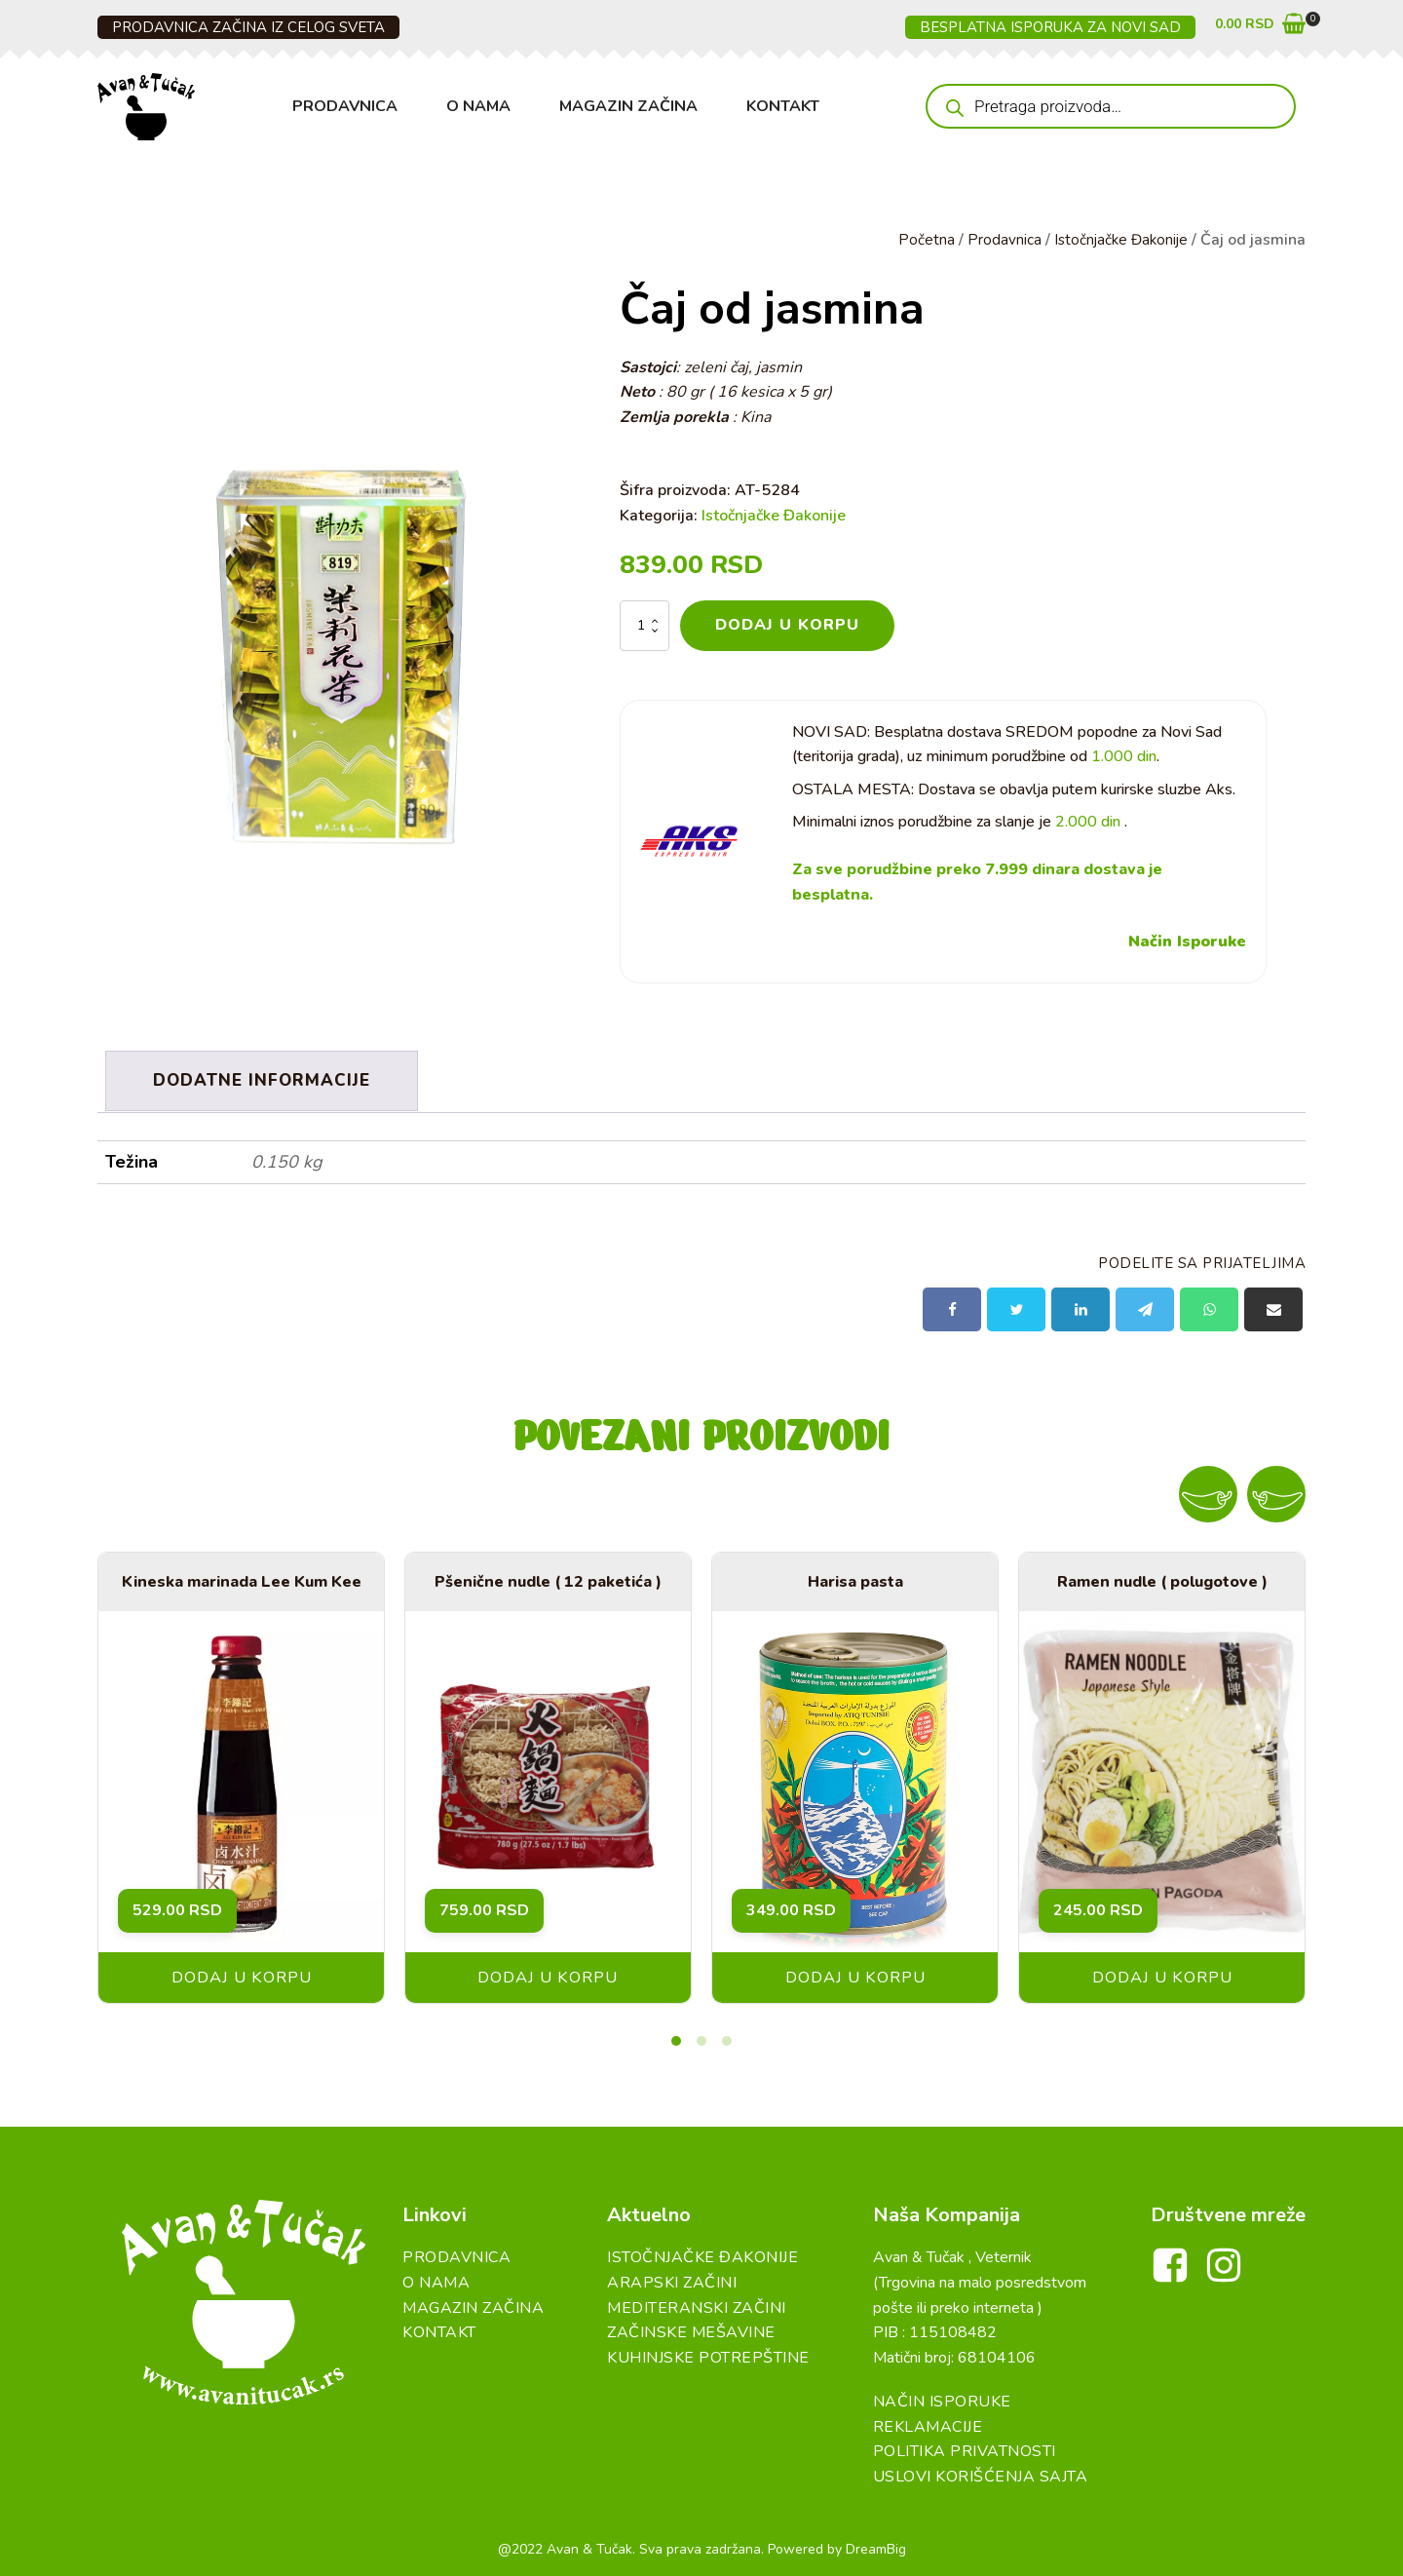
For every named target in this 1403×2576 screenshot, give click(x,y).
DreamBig (876, 2545)
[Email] (1273, 1305)
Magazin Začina (628, 106)
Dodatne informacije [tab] (263, 1078)
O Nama (478, 106)
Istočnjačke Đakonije (1118, 239)
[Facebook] (952, 1305)
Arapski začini (672, 2278)
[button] (1260, 28)
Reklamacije (928, 2423)
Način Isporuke (1187, 942)
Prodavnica (345, 106)
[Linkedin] (1080, 1305)
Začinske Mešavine (691, 2328)
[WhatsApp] (1209, 1305)
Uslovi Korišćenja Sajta (980, 2472)
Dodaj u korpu (787, 625)
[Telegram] (1145, 1305)
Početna (920, 239)
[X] (1016, 1305)
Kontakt (782, 106)
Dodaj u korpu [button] (242, 1973)
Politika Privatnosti (964, 2447)
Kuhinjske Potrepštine (708, 2354)
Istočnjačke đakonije (702, 2253)
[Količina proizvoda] (644, 625)
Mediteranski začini (696, 2303)
